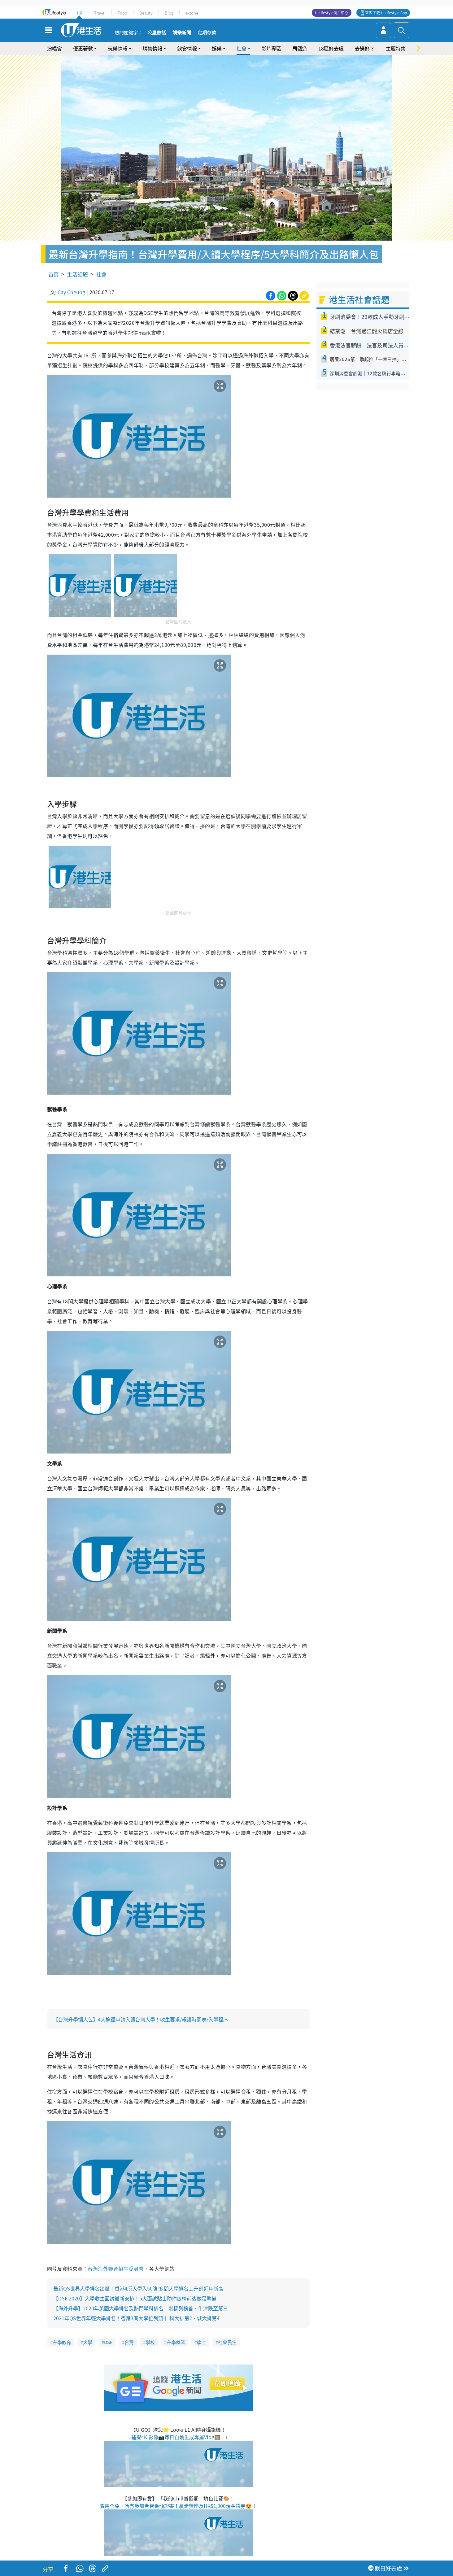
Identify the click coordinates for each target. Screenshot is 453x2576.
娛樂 (217, 48)
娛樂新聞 (181, 32)
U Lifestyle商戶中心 (331, 12)
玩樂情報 (118, 48)
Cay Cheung (71, 292)
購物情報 (152, 48)
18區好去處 (331, 48)
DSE (108, 2342)
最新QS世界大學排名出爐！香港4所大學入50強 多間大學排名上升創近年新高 (138, 2288)
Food (122, 13)
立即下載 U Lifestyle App (386, 12)
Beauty (146, 13)
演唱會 (54, 48)
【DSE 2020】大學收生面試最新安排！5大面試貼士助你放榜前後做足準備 (134, 2298)
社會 (241, 48)
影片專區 (271, 48)
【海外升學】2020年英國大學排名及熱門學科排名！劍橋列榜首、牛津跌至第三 (140, 2308)
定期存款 (207, 32)
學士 (201, 2342)
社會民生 (227, 2342)
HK (79, 13)
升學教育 (62, 2342)
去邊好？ (365, 48)
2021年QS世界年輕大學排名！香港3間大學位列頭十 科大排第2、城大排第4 (136, 2318)
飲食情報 (187, 48)
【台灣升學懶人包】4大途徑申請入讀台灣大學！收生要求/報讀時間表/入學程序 (140, 2019)
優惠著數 (83, 48)
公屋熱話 (156, 32)
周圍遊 (299, 48)
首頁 (53, 274)
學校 (150, 2342)
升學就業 (176, 2342)
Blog (169, 13)
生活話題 (77, 274)
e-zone (191, 13)
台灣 (129, 2342)
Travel (100, 13)
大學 (87, 2342)
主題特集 (396, 48)
